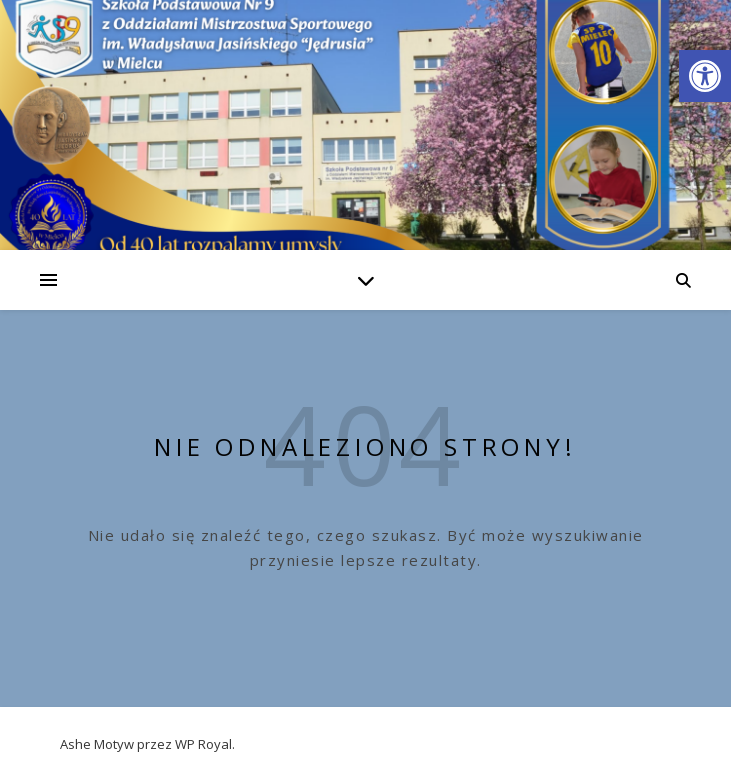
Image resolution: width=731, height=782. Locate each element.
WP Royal (203, 744)
